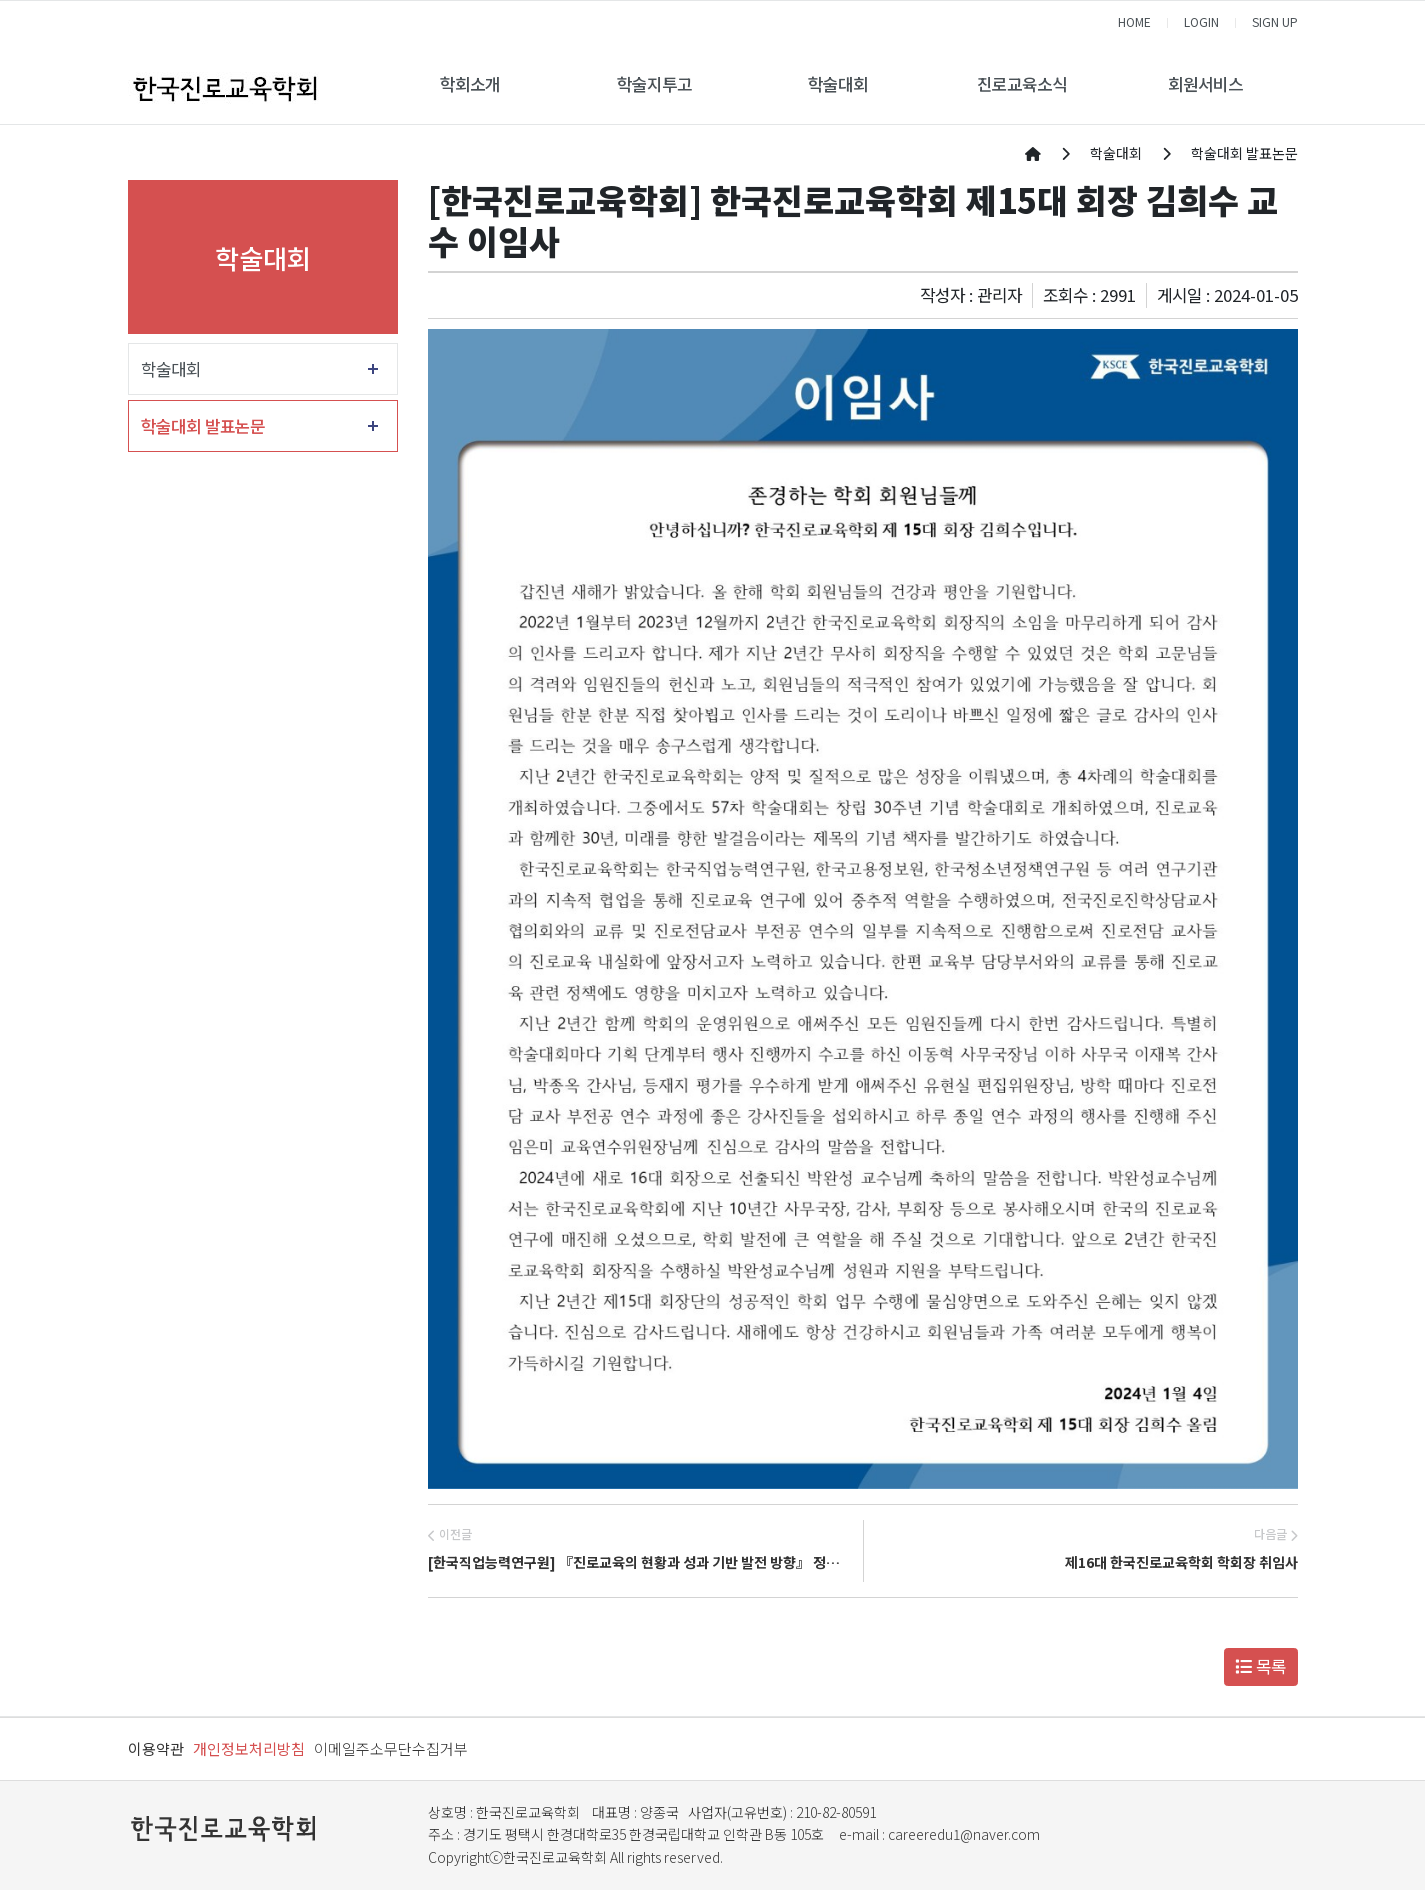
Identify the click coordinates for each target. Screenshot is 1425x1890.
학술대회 (838, 84)
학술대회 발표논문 (203, 426)
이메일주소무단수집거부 (391, 1748)
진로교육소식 (1022, 84)
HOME (1134, 21)
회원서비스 (1205, 84)
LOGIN (1201, 21)
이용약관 (156, 1748)
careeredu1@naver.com (964, 1834)
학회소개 (470, 84)
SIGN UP (1275, 21)
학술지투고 (654, 84)
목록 (1260, 1666)
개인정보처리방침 (249, 1748)
